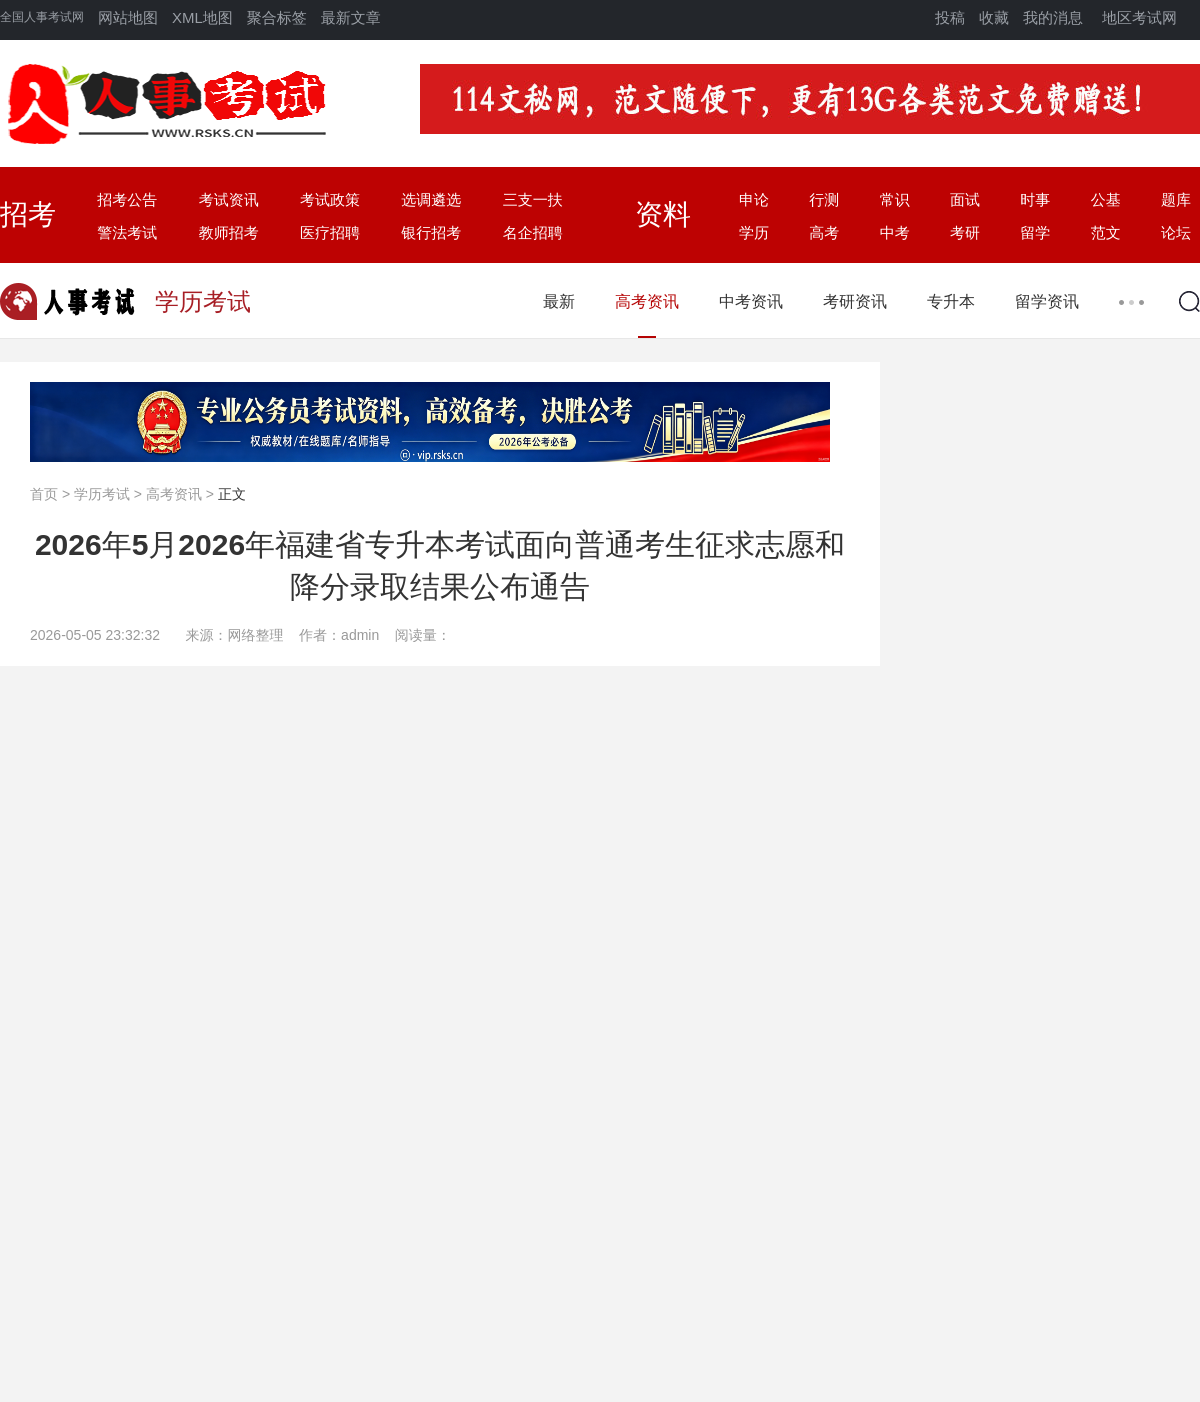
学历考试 (102, 494)
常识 (895, 199)
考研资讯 (855, 301)
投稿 (950, 17)
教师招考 (229, 232)
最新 (559, 301)
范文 (1106, 232)
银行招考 (431, 232)
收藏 (994, 17)
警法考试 (127, 232)
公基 (1106, 199)
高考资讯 (647, 301)
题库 (1176, 199)
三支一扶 (533, 199)
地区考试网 (1139, 17)
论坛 (1176, 232)
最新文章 (351, 17)
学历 (754, 232)
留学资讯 (1047, 301)
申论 (754, 199)
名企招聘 (533, 232)
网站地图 (128, 17)
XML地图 (202, 17)
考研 (965, 232)
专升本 (951, 301)
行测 (824, 199)
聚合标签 (277, 17)
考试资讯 (229, 199)
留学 (1035, 232)
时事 (1035, 199)
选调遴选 (431, 199)
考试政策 (330, 199)
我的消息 (1053, 17)
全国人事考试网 (42, 17)
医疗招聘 (330, 232)
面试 (965, 199)
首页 (44, 494)
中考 (895, 232)
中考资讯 (751, 301)
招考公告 (127, 199)
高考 (824, 232)
